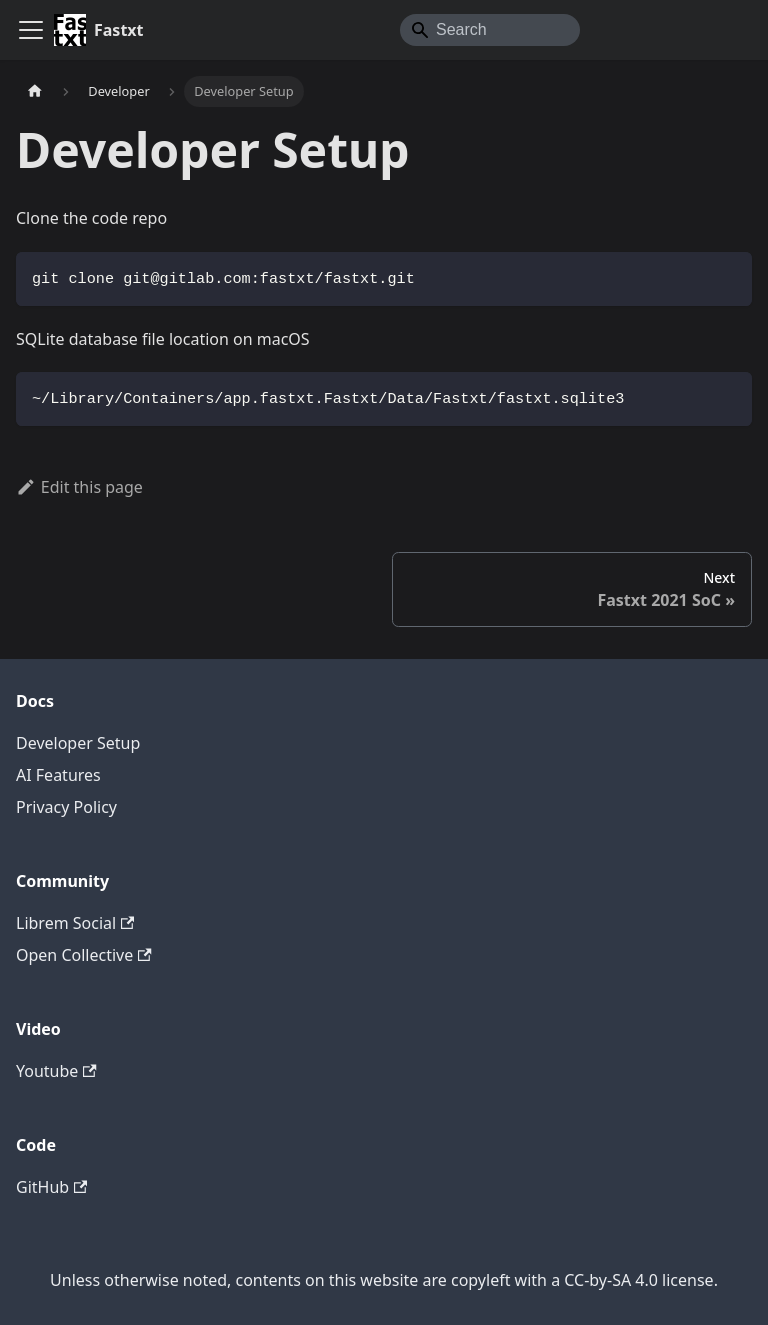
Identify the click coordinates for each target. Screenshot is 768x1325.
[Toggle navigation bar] (31, 30)
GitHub (51, 1187)
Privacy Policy (66, 807)
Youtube (56, 1071)
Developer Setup (78, 743)
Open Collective (84, 955)
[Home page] (35, 91)
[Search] (490, 30)
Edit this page (79, 487)
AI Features (58, 775)
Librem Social (75, 923)
